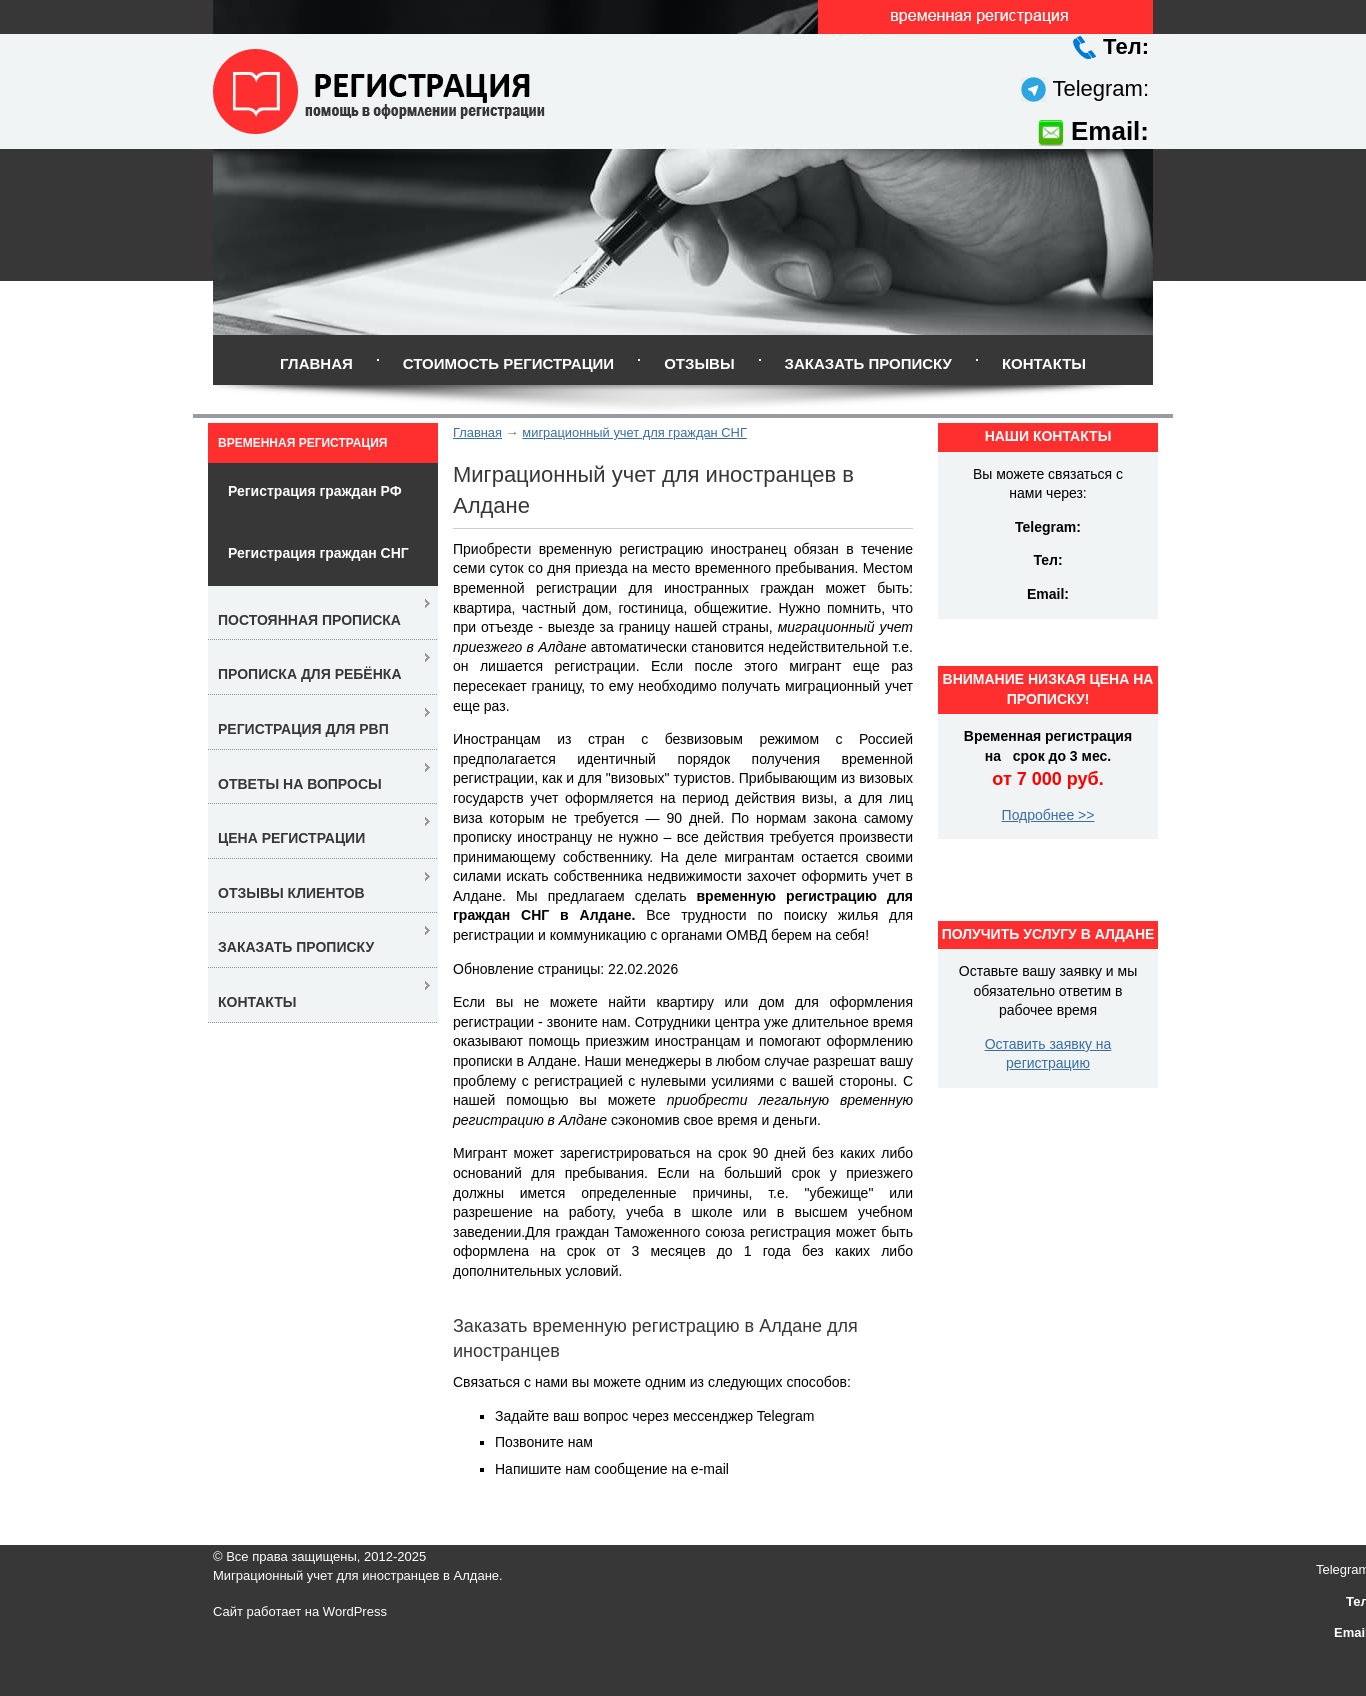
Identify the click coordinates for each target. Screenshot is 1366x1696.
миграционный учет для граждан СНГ (634, 432)
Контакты (1044, 363)
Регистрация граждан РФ (315, 491)
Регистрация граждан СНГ (318, 553)
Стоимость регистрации (508, 363)
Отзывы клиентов (291, 893)
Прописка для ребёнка (310, 674)
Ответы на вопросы (300, 784)
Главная (316, 363)
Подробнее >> (1048, 815)
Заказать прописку (868, 363)
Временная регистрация (302, 443)
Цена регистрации (291, 838)
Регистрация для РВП (303, 729)
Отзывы (699, 363)
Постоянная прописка (309, 620)
